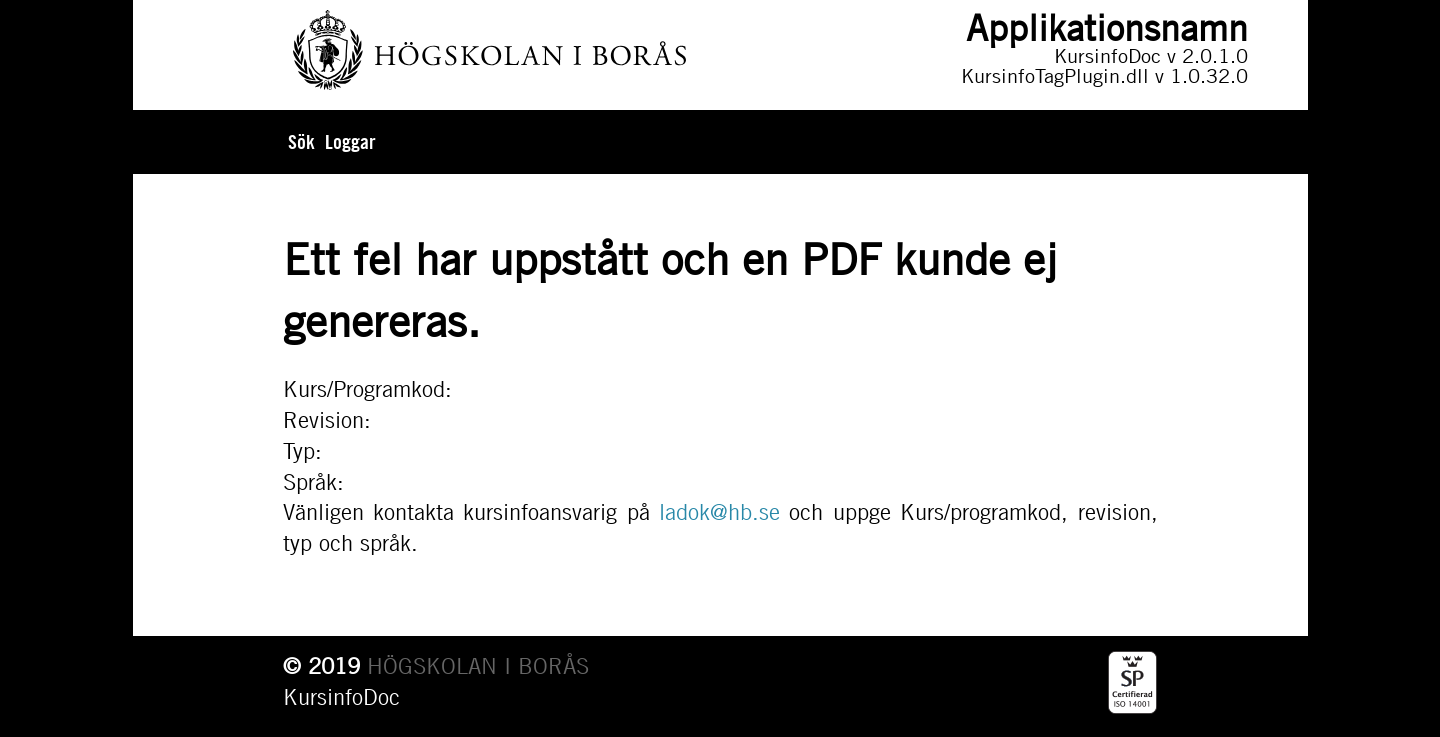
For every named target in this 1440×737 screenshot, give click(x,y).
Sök (301, 142)
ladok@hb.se (719, 512)
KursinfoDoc (341, 697)
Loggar (350, 142)
